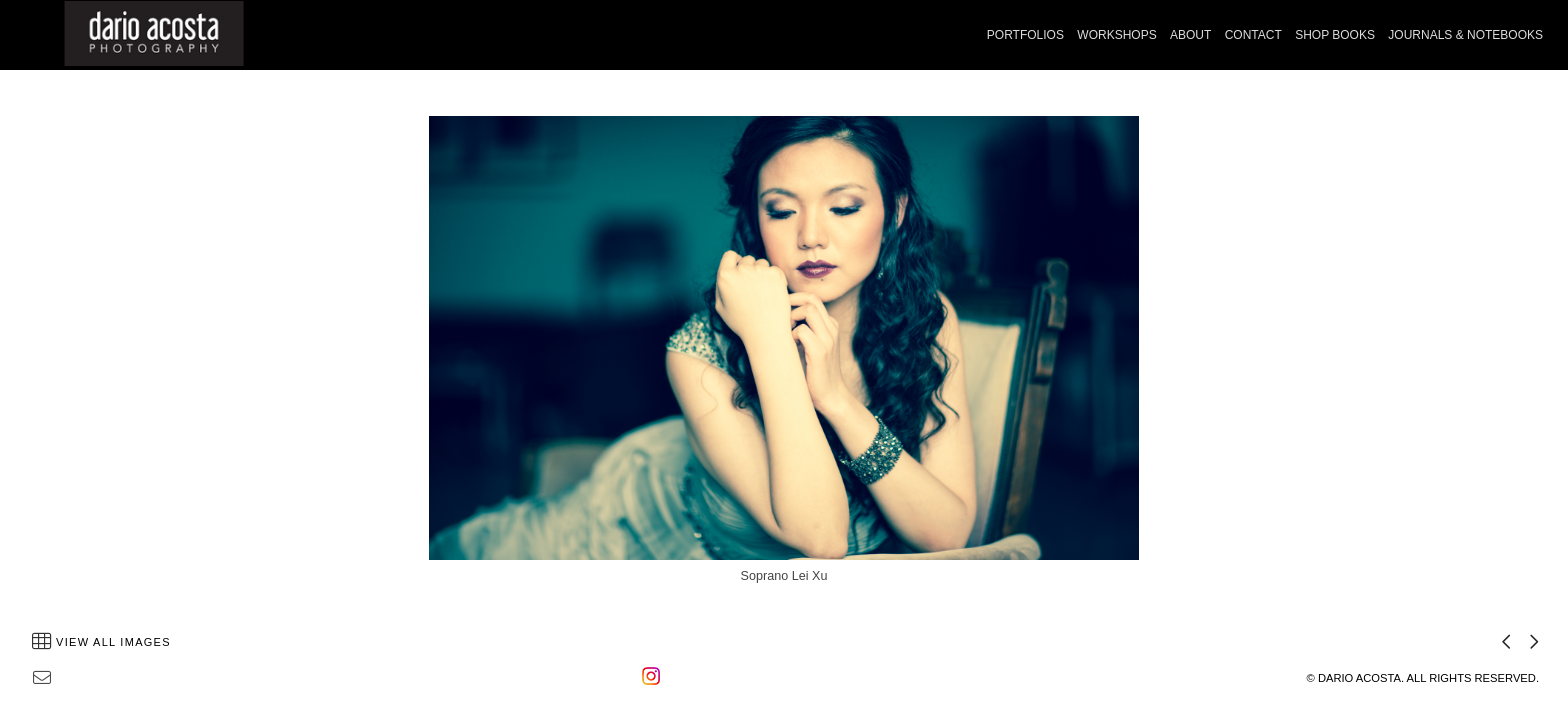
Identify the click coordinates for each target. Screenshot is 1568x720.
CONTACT (1253, 35)
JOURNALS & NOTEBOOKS (1465, 35)
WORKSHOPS (1116, 35)
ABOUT (1190, 35)
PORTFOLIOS (1025, 35)
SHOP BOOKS (1335, 35)
